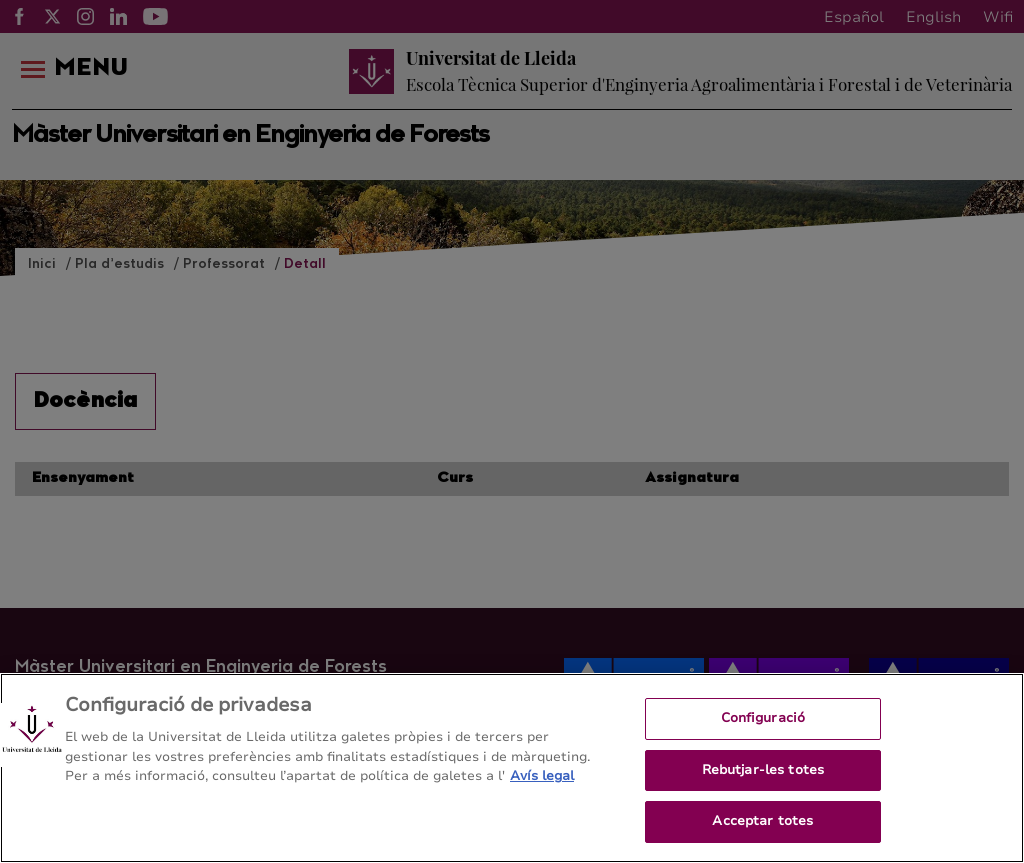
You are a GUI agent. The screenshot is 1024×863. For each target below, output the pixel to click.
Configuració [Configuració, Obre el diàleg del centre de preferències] (763, 732)
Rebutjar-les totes (763, 784)
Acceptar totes (762, 836)
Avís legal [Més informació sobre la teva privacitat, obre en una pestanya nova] (542, 790)
